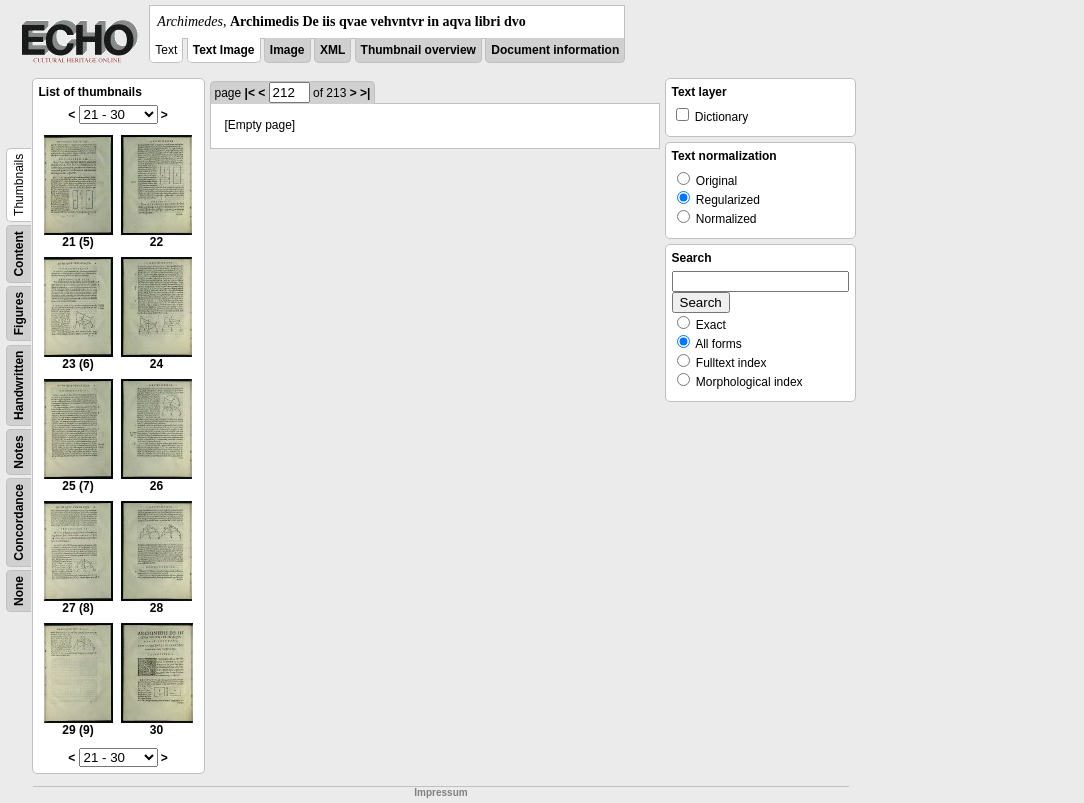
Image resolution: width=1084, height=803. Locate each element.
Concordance (19, 522)
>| (365, 93)
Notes (19, 451)
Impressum (440, 792)
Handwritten (19, 385)
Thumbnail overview (418, 50)
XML (332, 50)
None (19, 591)
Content (19, 253)
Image (287, 50)
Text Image (224, 50)
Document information (555, 50)
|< (250, 93)
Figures (19, 313)
